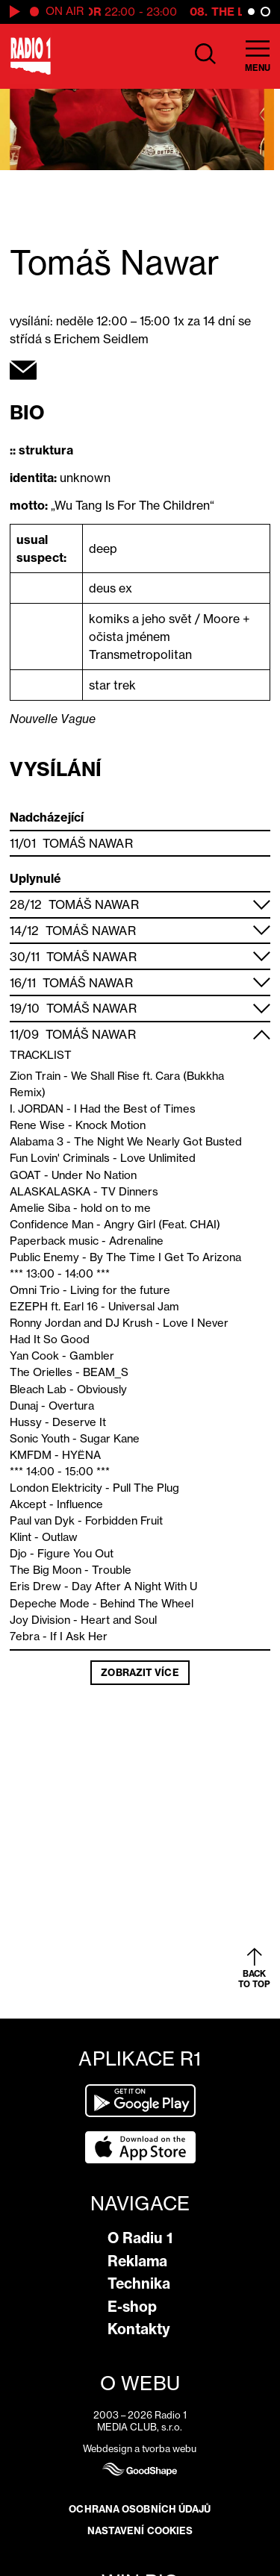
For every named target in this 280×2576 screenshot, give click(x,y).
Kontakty (139, 2329)
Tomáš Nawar (88, 843)
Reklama (137, 2261)
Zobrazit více (139, 1672)
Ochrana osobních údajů (140, 2509)
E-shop (132, 2307)
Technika (139, 2283)
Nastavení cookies (140, 2530)
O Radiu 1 (140, 2238)
